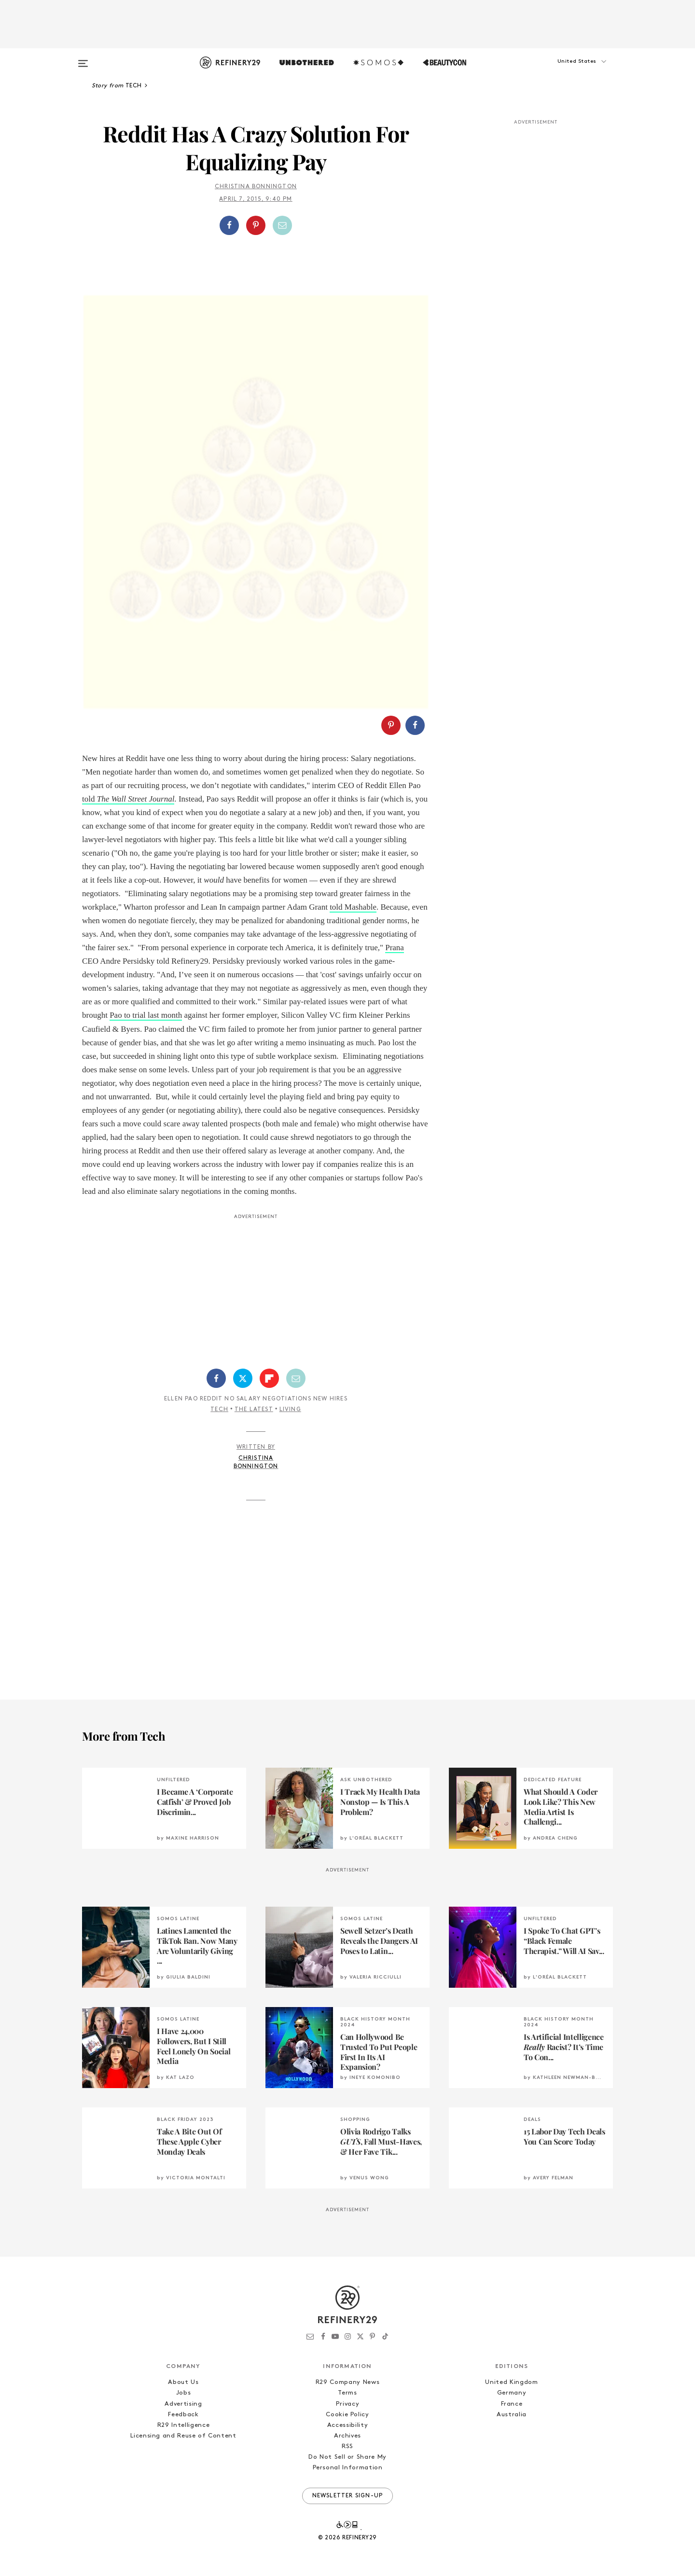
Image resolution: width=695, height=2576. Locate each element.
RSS (347, 2446)
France (512, 2404)
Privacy (348, 2404)
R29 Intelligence (183, 2425)
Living (290, 1410)
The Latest (254, 1410)
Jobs (183, 2393)
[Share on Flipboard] (269, 1378)
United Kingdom (511, 2382)
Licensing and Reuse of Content (183, 2436)
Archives (347, 2436)
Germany (512, 2393)
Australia (512, 2414)
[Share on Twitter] (242, 1378)
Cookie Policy (347, 2414)
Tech (219, 1410)
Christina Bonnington (256, 187)
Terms (347, 2393)
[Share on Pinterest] (255, 225)
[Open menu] (83, 58)
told (128, 798)
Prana (394, 947)
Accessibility (347, 2425)
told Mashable (353, 907)
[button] (564, 71)
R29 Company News (347, 2382)
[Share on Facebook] (229, 225)
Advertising (183, 2404)
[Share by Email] (282, 225)
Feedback (183, 2414)
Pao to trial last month (146, 1015)
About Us (183, 2382)
